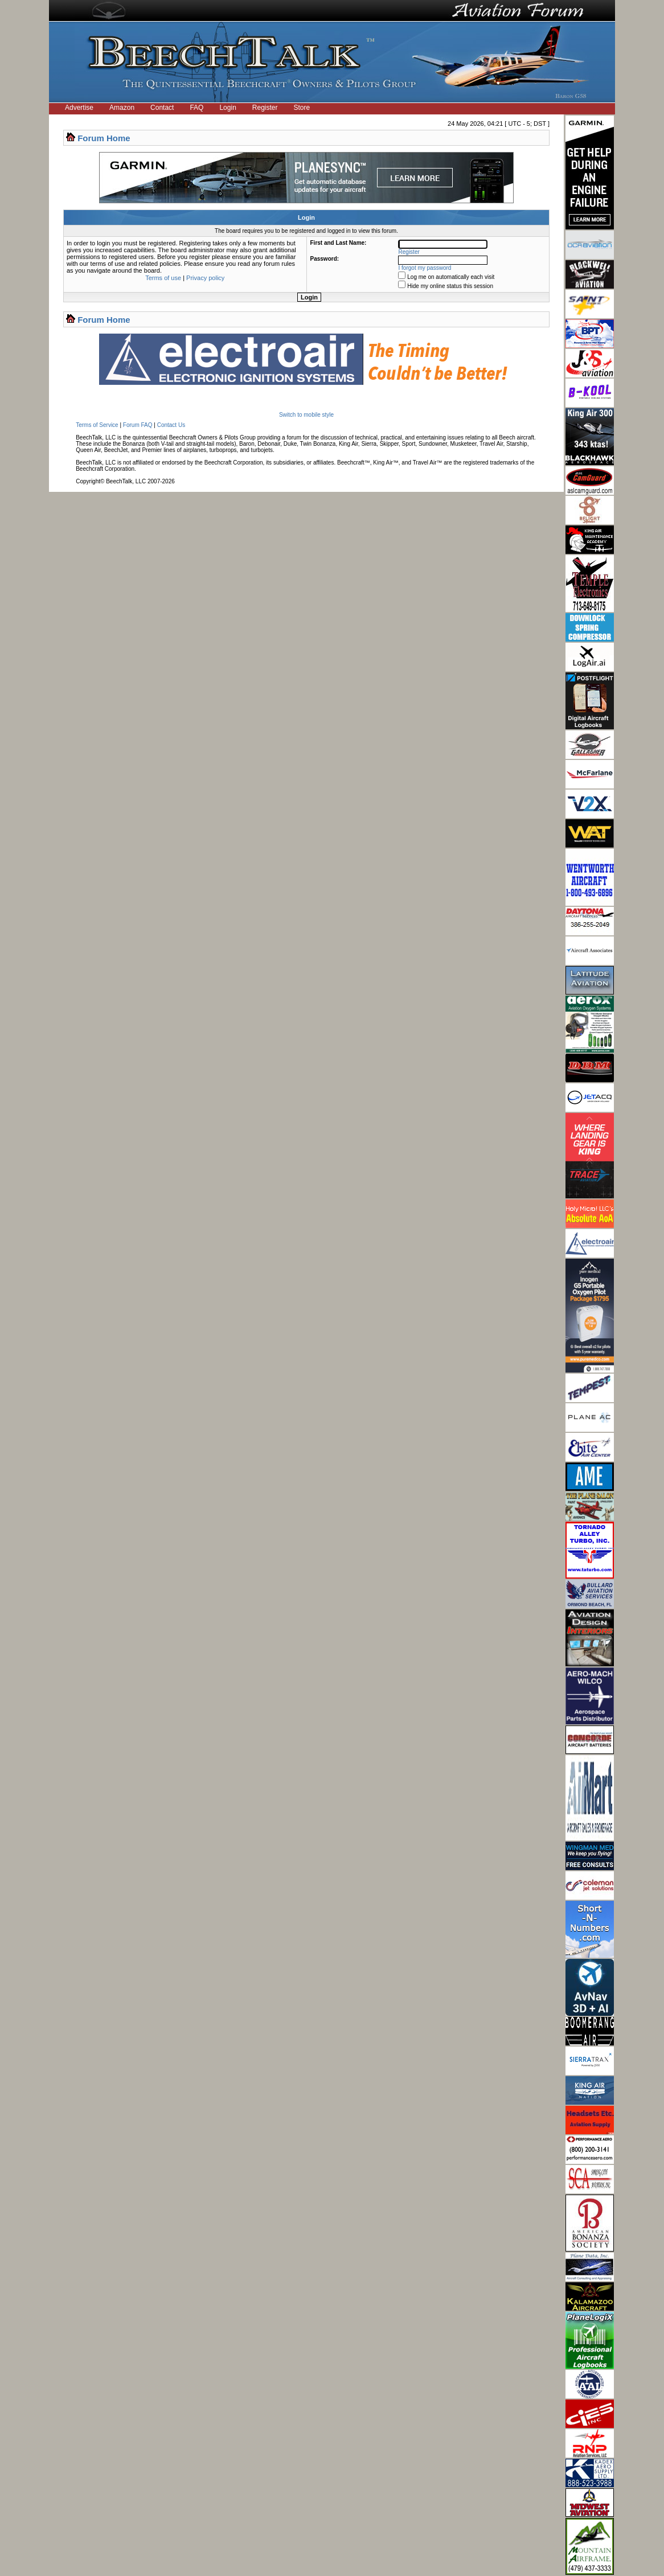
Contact (162, 108)
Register (265, 108)
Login (227, 108)
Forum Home (103, 138)
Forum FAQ (138, 425)
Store (302, 108)
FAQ (196, 108)
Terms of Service (97, 425)
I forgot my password (425, 268)
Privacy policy (205, 277)
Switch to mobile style (306, 415)
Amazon (121, 108)
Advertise (79, 108)
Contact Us (171, 425)
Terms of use (163, 277)
